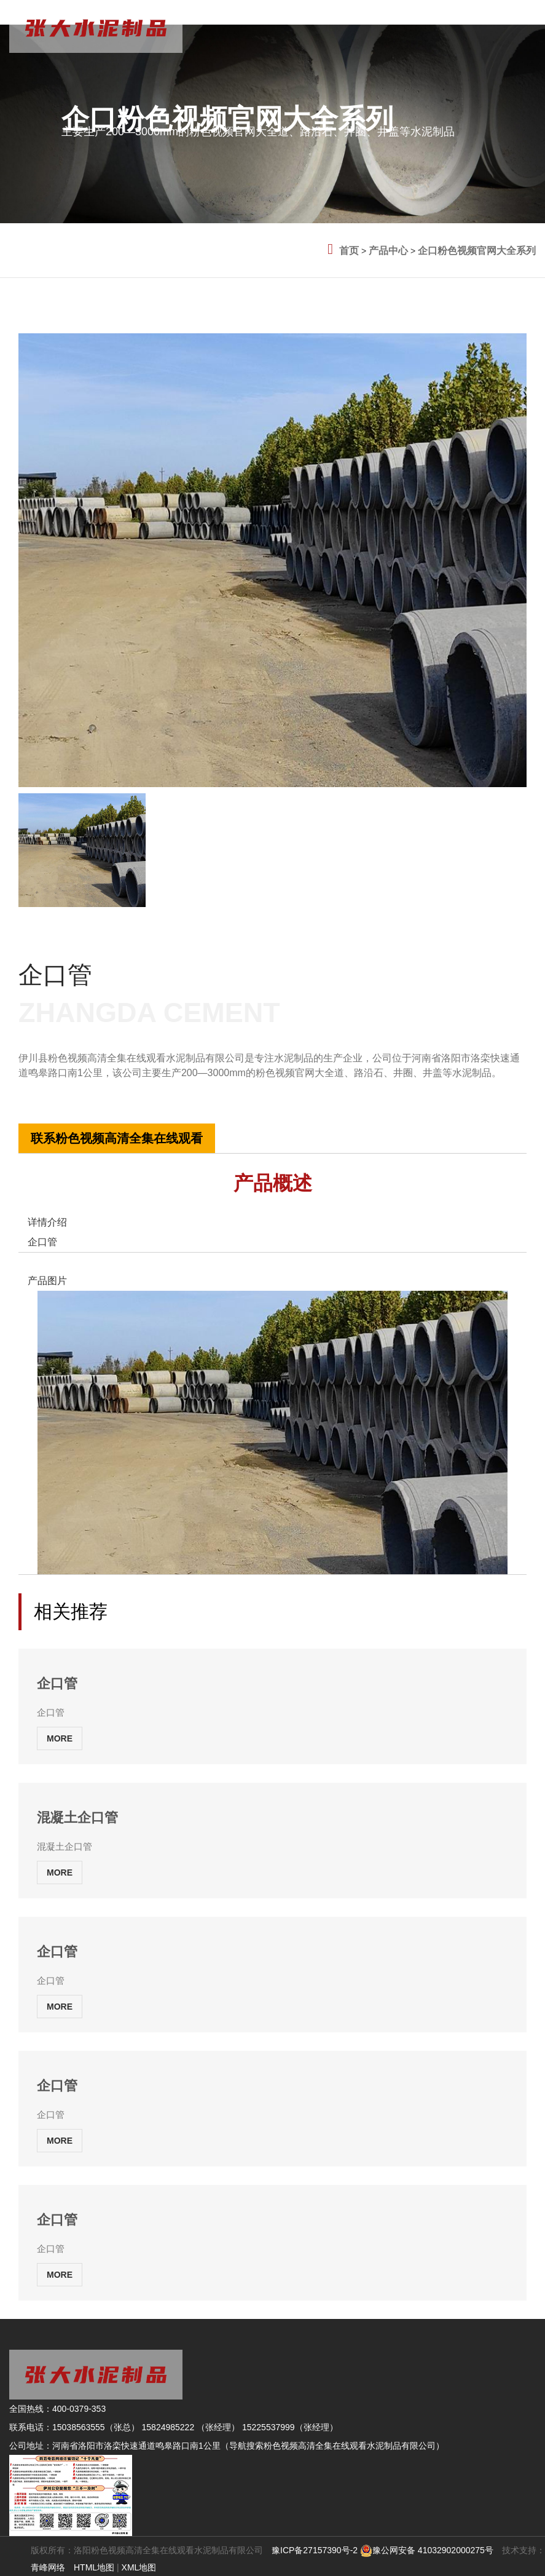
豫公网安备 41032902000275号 (426, 2550)
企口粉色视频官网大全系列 (477, 250)
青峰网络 (48, 2567)
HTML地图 (94, 2567)
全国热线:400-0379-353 (63, 1087)
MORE (60, 1738)
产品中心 (388, 250)
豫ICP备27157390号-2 (315, 2550)
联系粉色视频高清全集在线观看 (117, 1138)
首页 (349, 250)
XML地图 (139, 2567)
